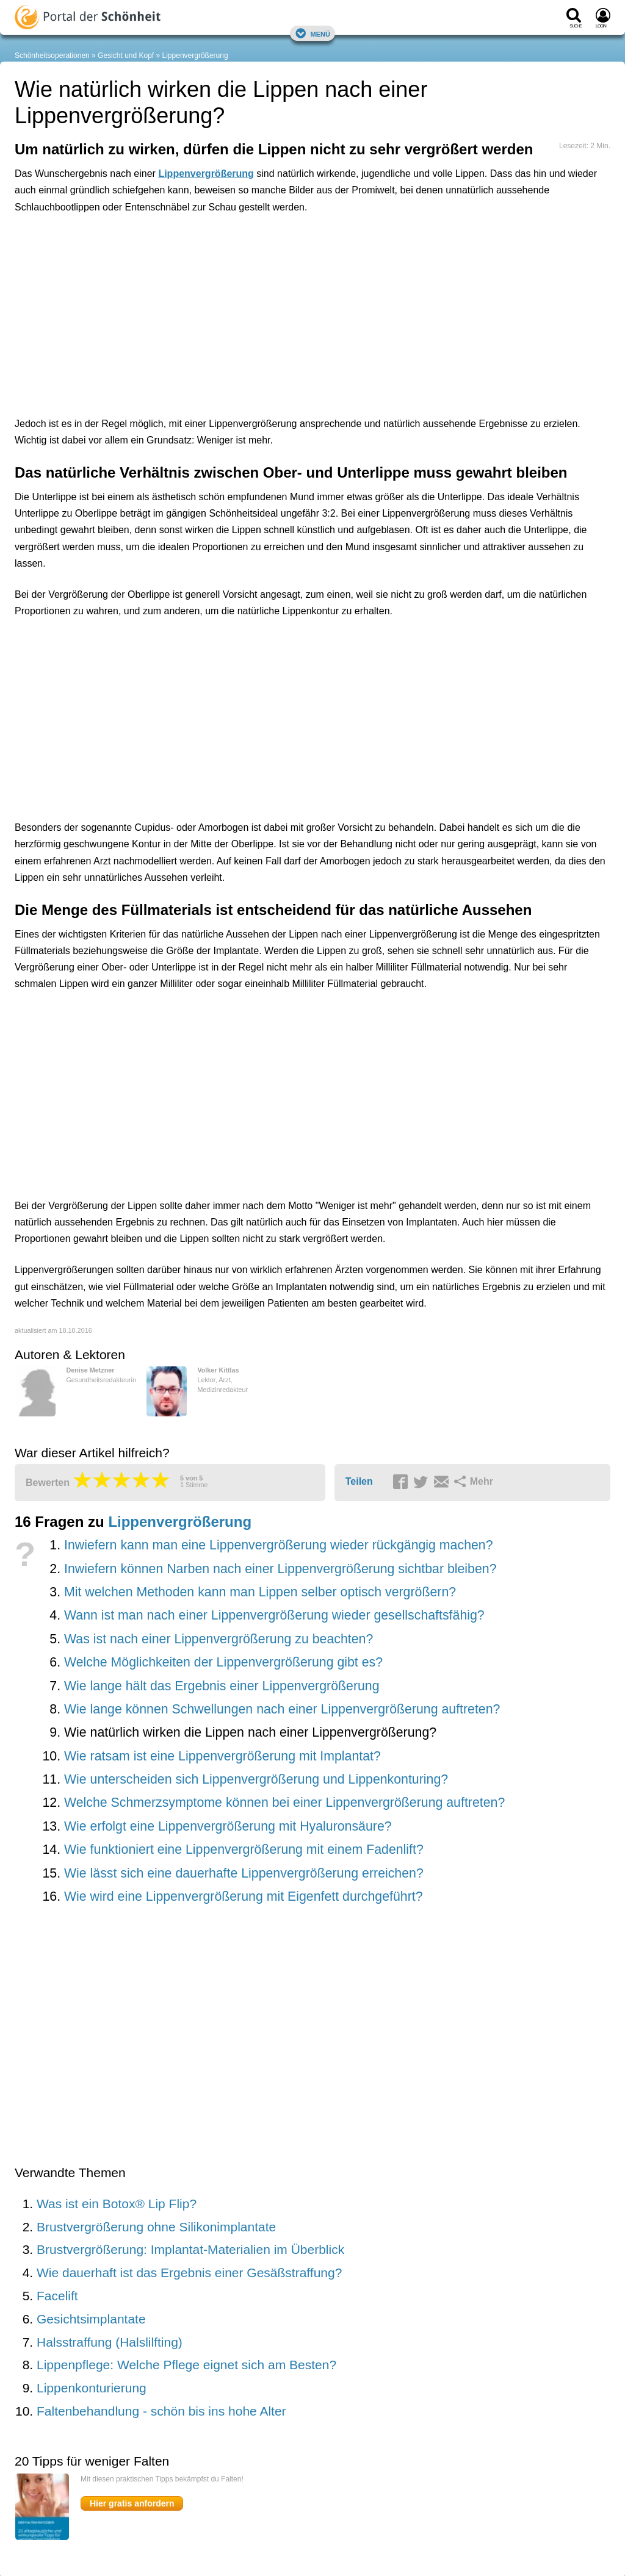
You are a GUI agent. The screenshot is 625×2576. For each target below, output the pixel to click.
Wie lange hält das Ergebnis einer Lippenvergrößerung (222, 1686)
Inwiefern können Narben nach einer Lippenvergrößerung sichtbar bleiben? (280, 1569)
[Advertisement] (204, 279)
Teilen (359, 1481)
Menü (312, 33)
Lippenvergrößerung (195, 55)
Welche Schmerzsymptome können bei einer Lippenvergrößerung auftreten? (284, 1802)
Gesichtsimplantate (91, 2319)
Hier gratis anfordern (132, 2503)
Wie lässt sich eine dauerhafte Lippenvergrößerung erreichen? (244, 1873)
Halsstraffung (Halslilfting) (109, 2342)
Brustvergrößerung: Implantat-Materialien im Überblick (190, 2249)
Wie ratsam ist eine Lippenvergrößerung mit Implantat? (222, 1756)
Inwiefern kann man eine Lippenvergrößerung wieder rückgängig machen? (278, 1545)
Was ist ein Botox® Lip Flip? (117, 2204)
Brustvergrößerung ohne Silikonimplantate (156, 2227)
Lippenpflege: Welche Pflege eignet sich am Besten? (186, 2365)
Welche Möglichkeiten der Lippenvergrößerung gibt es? (223, 1662)
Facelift (57, 2296)
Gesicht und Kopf (126, 55)
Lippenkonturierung (91, 2388)
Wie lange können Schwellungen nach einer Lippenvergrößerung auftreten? (282, 1709)
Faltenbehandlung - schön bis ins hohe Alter (161, 2411)
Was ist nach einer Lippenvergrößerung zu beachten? (218, 1639)
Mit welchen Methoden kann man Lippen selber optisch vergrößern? (260, 1592)
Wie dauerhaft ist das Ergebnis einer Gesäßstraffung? (189, 2273)
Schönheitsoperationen (52, 55)
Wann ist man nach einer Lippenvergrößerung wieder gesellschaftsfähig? (274, 1615)
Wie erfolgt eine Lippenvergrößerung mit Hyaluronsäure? (228, 1826)
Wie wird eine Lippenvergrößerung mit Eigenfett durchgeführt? (243, 1896)
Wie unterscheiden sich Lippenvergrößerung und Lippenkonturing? (256, 1779)
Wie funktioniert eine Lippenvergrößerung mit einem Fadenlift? (244, 1849)
